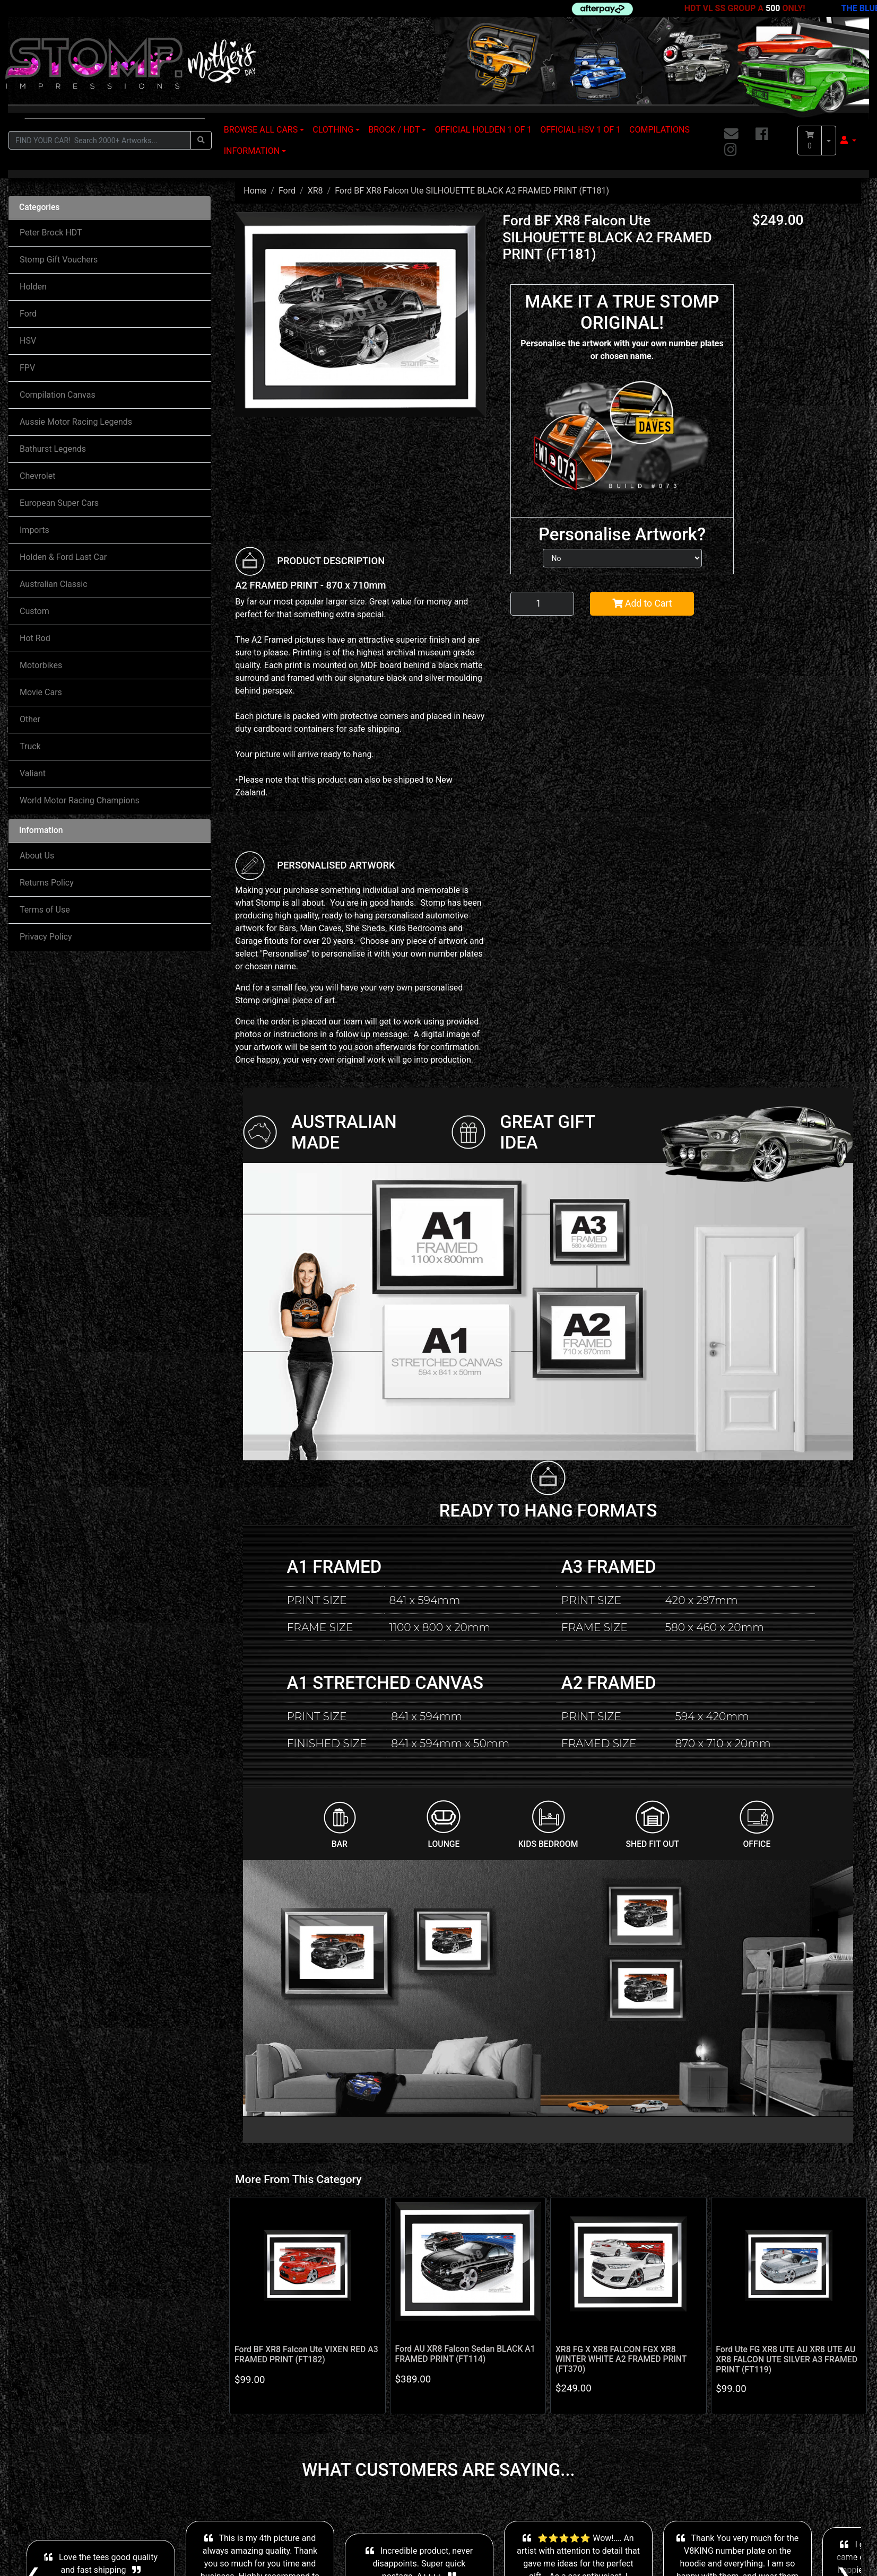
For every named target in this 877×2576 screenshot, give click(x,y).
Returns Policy (47, 883)
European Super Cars (59, 503)
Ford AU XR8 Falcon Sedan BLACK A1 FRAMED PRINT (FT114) (465, 2354)
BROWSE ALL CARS (261, 130)
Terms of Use (45, 910)
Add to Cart (642, 603)
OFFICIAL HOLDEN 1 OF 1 (483, 130)
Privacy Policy (46, 937)
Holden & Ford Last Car (63, 557)
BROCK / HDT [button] (394, 130)
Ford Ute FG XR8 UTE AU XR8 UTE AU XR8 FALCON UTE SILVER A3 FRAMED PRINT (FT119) (786, 2359)
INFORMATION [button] (252, 151)
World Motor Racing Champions (80, 800)
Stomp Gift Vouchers (59, 260)
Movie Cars (41, 692)
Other (30, 719)
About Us (37, 856)
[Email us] (731, 134)
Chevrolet (37, 476)
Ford (28, 314)
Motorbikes (41, 665)
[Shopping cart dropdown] (828, 140)
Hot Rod (35, 638)
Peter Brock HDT (51, 232)
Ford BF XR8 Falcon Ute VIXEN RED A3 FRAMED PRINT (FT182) (306, 2354)
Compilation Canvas (57, 395)
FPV (27, 368)
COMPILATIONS (659, 130)
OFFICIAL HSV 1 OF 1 (580, 130)
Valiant (33, 773)
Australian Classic (54, 584)
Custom (34, 611)
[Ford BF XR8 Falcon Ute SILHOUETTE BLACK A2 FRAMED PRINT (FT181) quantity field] (542, 603)
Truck (30, 746)
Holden (33, 287)
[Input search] (99, 140)
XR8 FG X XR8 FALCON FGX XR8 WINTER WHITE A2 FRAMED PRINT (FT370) (621, 2359)
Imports (34, 530)
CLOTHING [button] (332, 130)
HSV (28, 341)
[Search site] (201, 140)
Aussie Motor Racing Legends (76, 422)
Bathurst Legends (53, 449)
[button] (848, 140)
